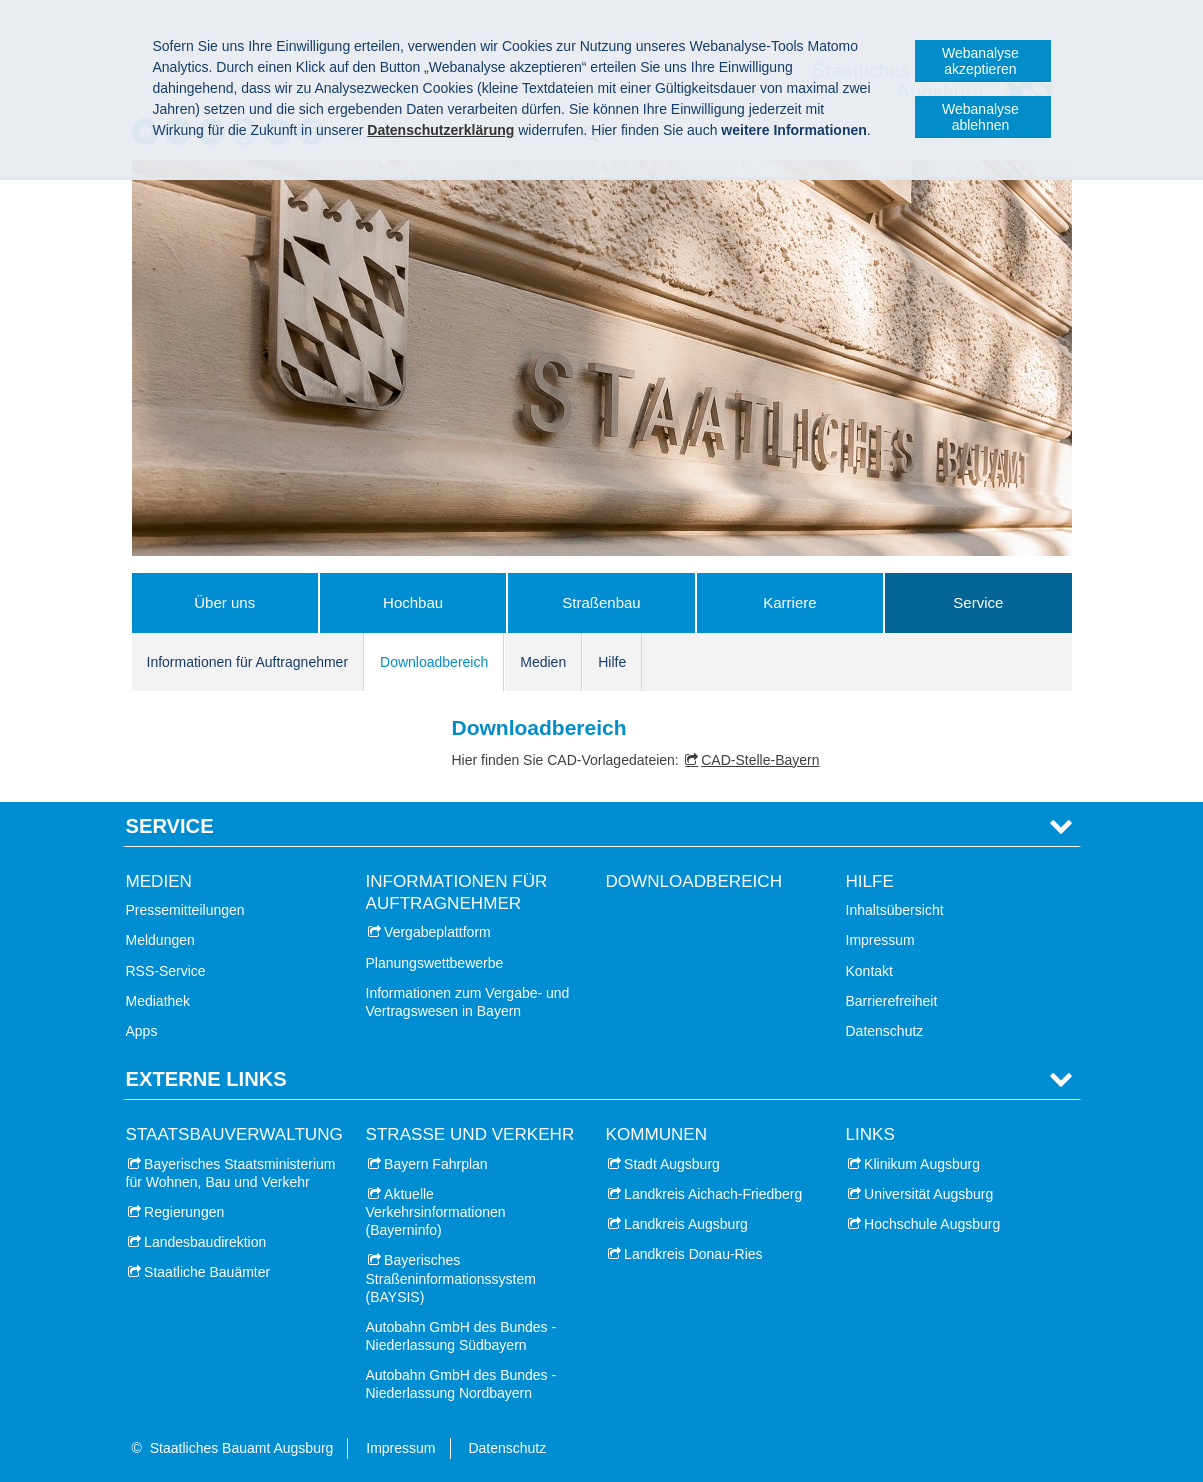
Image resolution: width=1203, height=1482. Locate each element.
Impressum (880, 940)
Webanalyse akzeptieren (980, 61)
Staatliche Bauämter (207, 1272)
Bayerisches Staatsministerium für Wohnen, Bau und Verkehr (231, 1173)
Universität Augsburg (928, 1194)
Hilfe (612, 662)
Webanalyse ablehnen (980, 117)
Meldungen (160, 940)
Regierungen (184, 1212)
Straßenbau (601, 602)
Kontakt (869, 971)
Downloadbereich (434, 662)
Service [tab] (170, 826)
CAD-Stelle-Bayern (760, 760)
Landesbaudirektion (205, 1242)
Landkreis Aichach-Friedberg (713, 1194)
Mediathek (158, 1001)
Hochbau (413, 602)
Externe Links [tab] (206, 1079)
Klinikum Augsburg (922, 1164)
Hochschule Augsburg (932, 1224)
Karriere (789, 602)
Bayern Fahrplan (436, 1164)
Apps (142, 1031)
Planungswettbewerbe (435, 963)
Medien (543, 662)
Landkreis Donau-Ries (693, 1254)
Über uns (224, 602)
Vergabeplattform (437, 932)
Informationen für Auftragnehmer (248, 662)
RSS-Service (166, 971)
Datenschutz (885, 1031)
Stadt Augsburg (672, 1164)
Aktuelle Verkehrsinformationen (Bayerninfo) (436, 1212)
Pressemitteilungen (185, 910)
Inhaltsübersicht (895, 910)
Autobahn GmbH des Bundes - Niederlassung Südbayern (461, 1336)
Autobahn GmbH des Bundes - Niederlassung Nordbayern (461, 1384)
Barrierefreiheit (892, 1001)
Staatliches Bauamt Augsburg (242, 1448)
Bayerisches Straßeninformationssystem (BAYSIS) (451, 1278)
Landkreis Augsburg (686, 1224)
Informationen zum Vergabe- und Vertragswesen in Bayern (468, 1002)
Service (978, 602)
